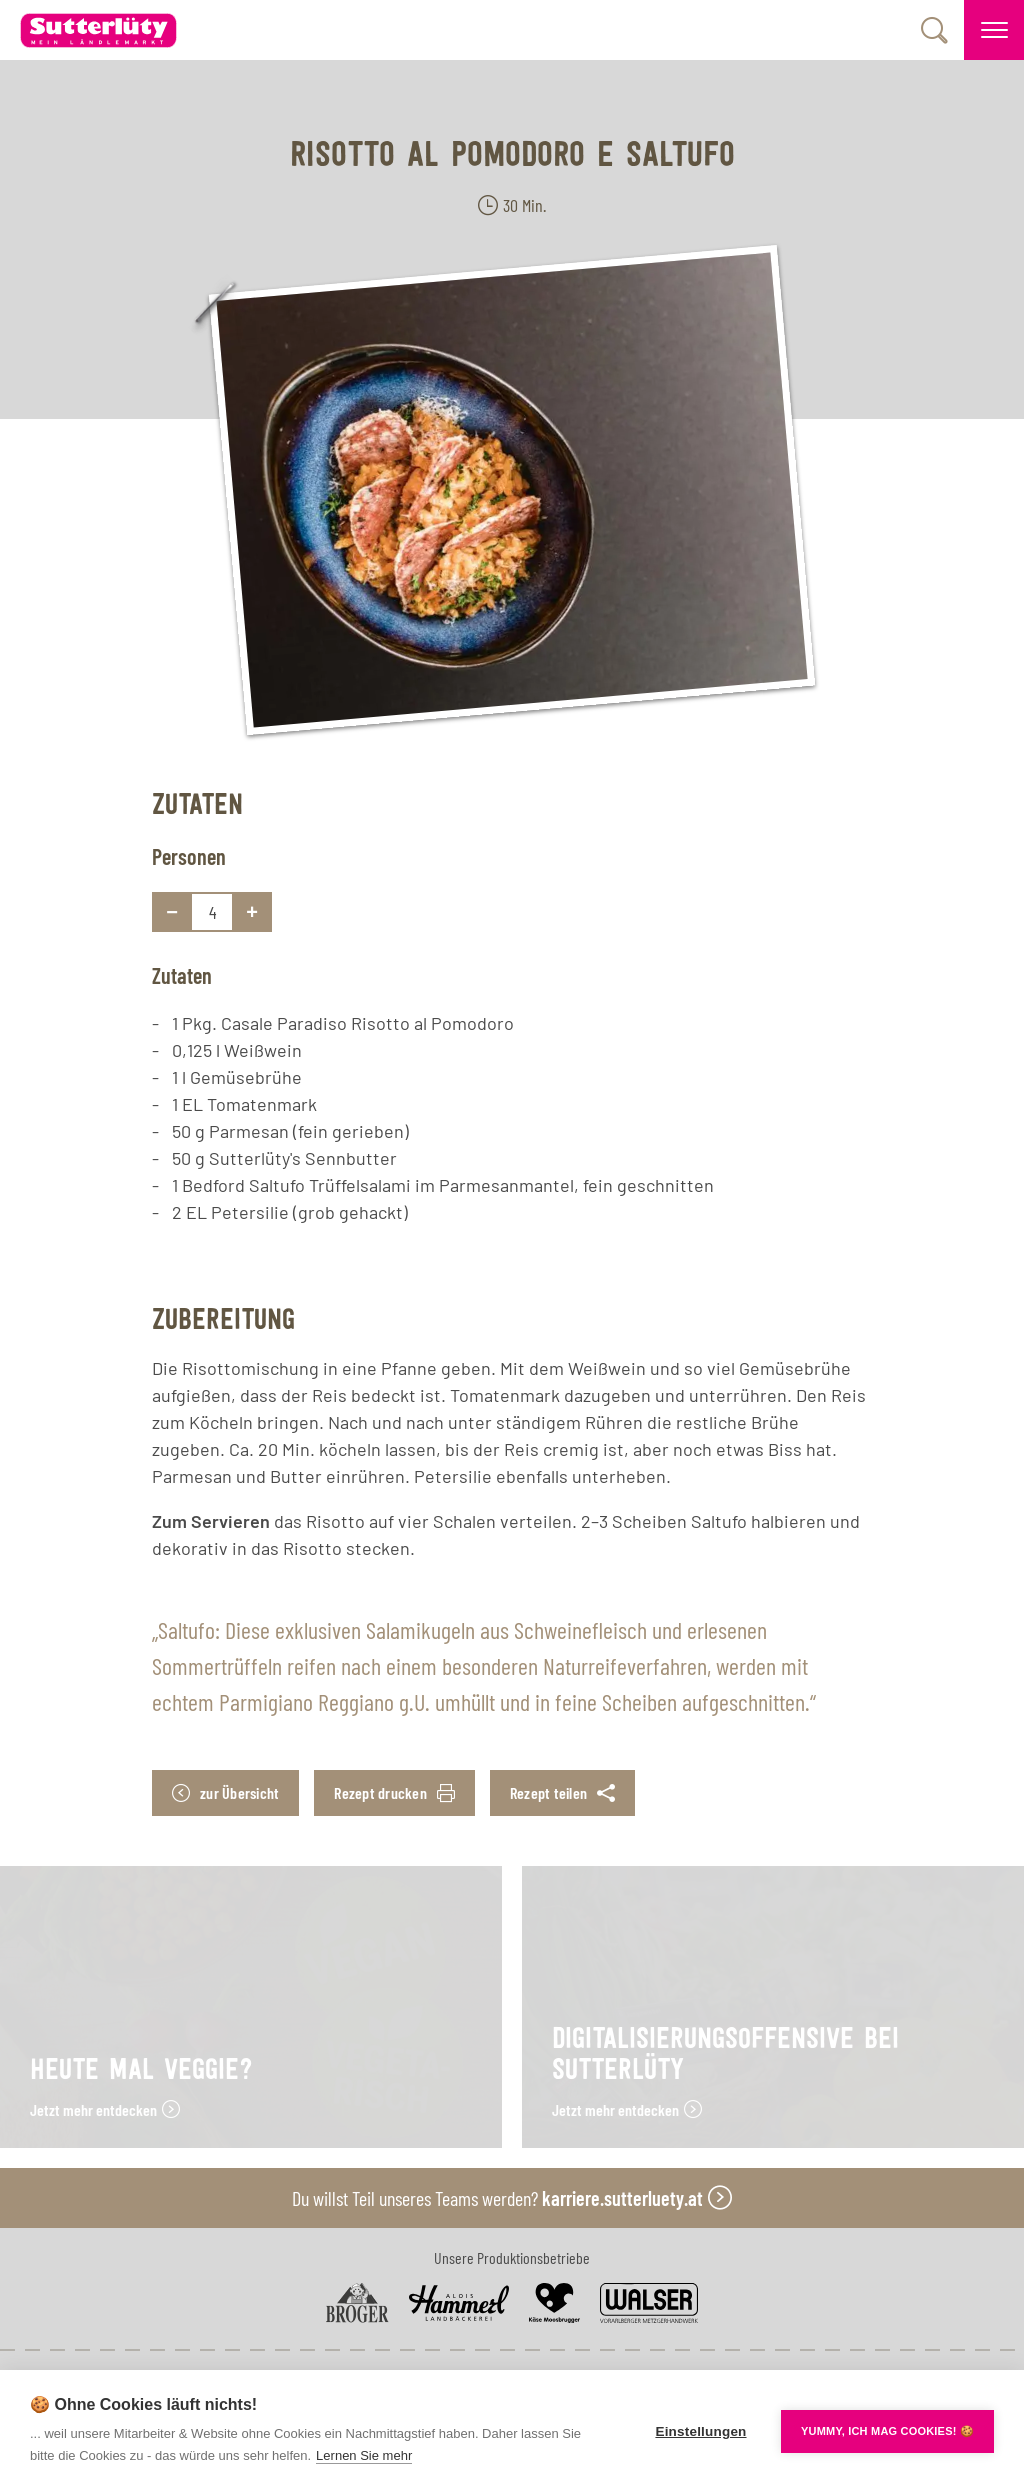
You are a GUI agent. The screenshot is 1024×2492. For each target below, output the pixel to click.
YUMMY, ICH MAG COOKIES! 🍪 (887, 2431)
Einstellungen (700, 2431)
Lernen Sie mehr (364, 2455)
